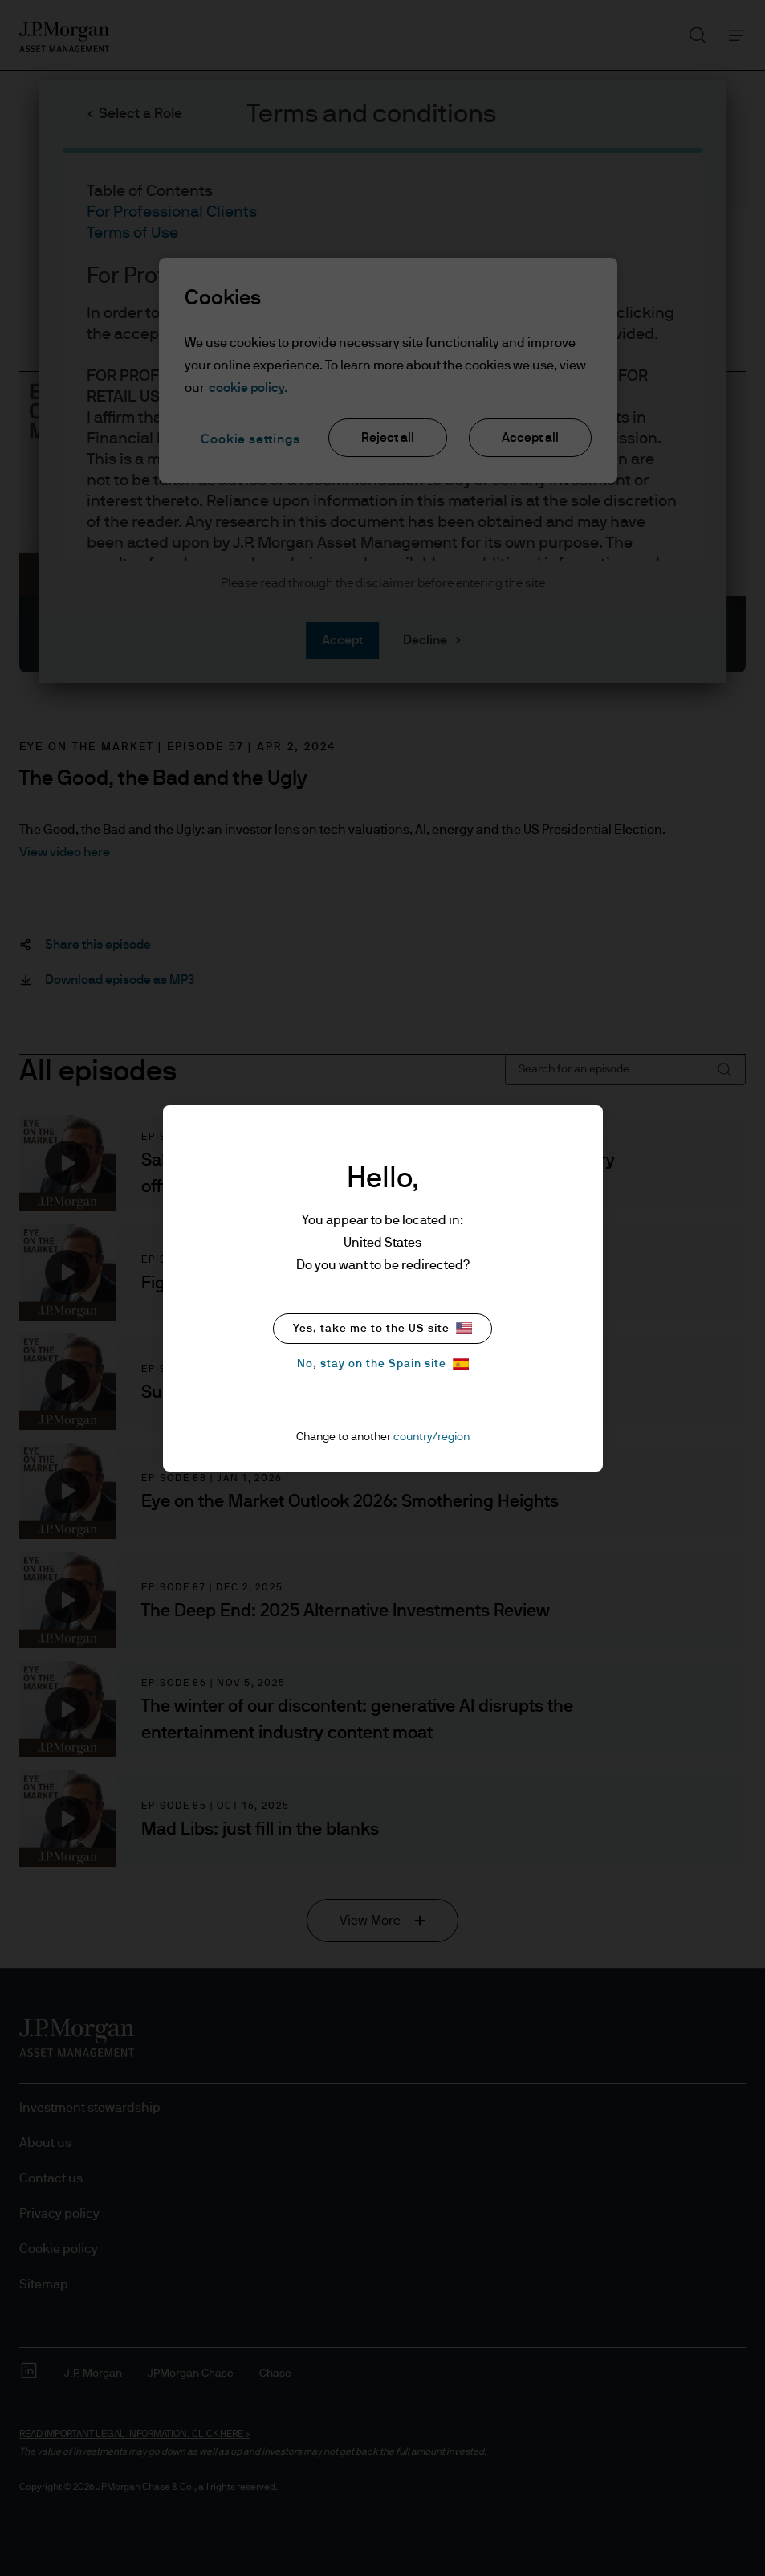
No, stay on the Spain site (383, 1364)
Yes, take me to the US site (382, 1328)
